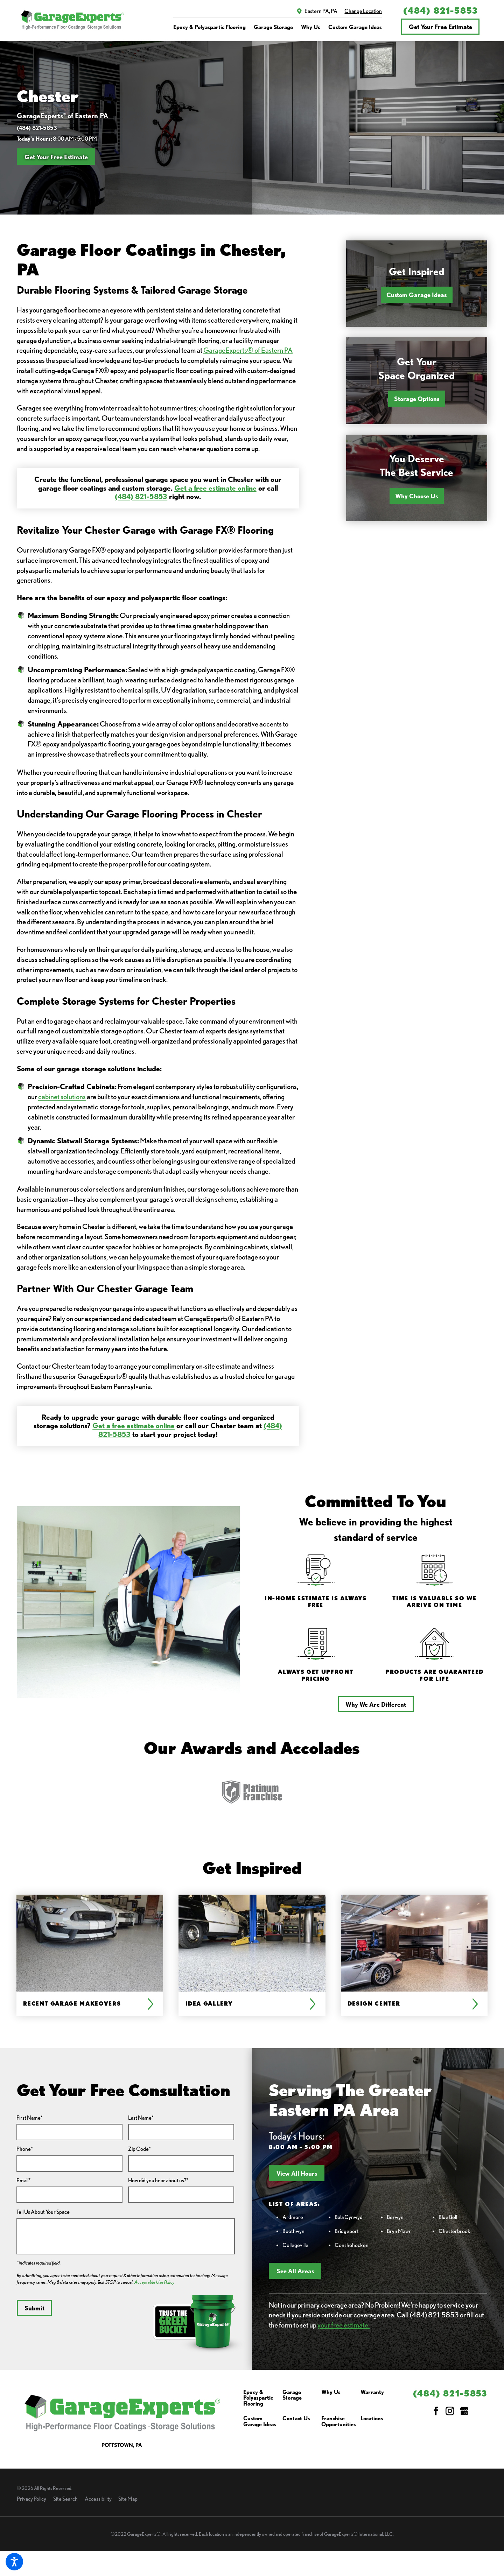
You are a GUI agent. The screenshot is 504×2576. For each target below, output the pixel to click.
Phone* (24, 2149)
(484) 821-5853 (440, 11)
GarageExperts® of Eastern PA (248, 350)
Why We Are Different (375, 1704)
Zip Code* (139, 2149)
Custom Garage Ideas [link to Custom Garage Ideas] (355, 26)
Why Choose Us (416, 496)
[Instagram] (450, 2411)
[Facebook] (436, 2411)
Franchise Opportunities (338, 2421)
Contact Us (296, 2418)
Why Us (331, 2392)
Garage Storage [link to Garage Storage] (273, 26)
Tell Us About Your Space (43, 2212)
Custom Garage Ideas (416, 295)
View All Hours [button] (296, 2173)
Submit (34, 2308)
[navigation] (277, 27)
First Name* (29, 2117)
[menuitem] (209, 27)
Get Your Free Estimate (440, 26)
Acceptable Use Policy (154, 2282)
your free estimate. (343, 2325)
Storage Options (416, 398)
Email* (23, 2180)
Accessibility (98, 2498)
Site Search (65, 2498)
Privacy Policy (31, 2498)
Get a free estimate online (215, 488)
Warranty (372, 2392)
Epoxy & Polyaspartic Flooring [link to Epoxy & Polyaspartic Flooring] (209, 26)
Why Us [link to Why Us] (310, 26)
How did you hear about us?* (158, 2180)
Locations (371, 2418)
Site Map (128, 2498)
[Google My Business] (464, 2411)
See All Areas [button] (295, 2271)
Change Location (363, 10)
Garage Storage (292, 2395)
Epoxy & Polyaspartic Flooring (258, 2398)
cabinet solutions (62, 1096)
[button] (14, 2561)
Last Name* (141, 2117)
